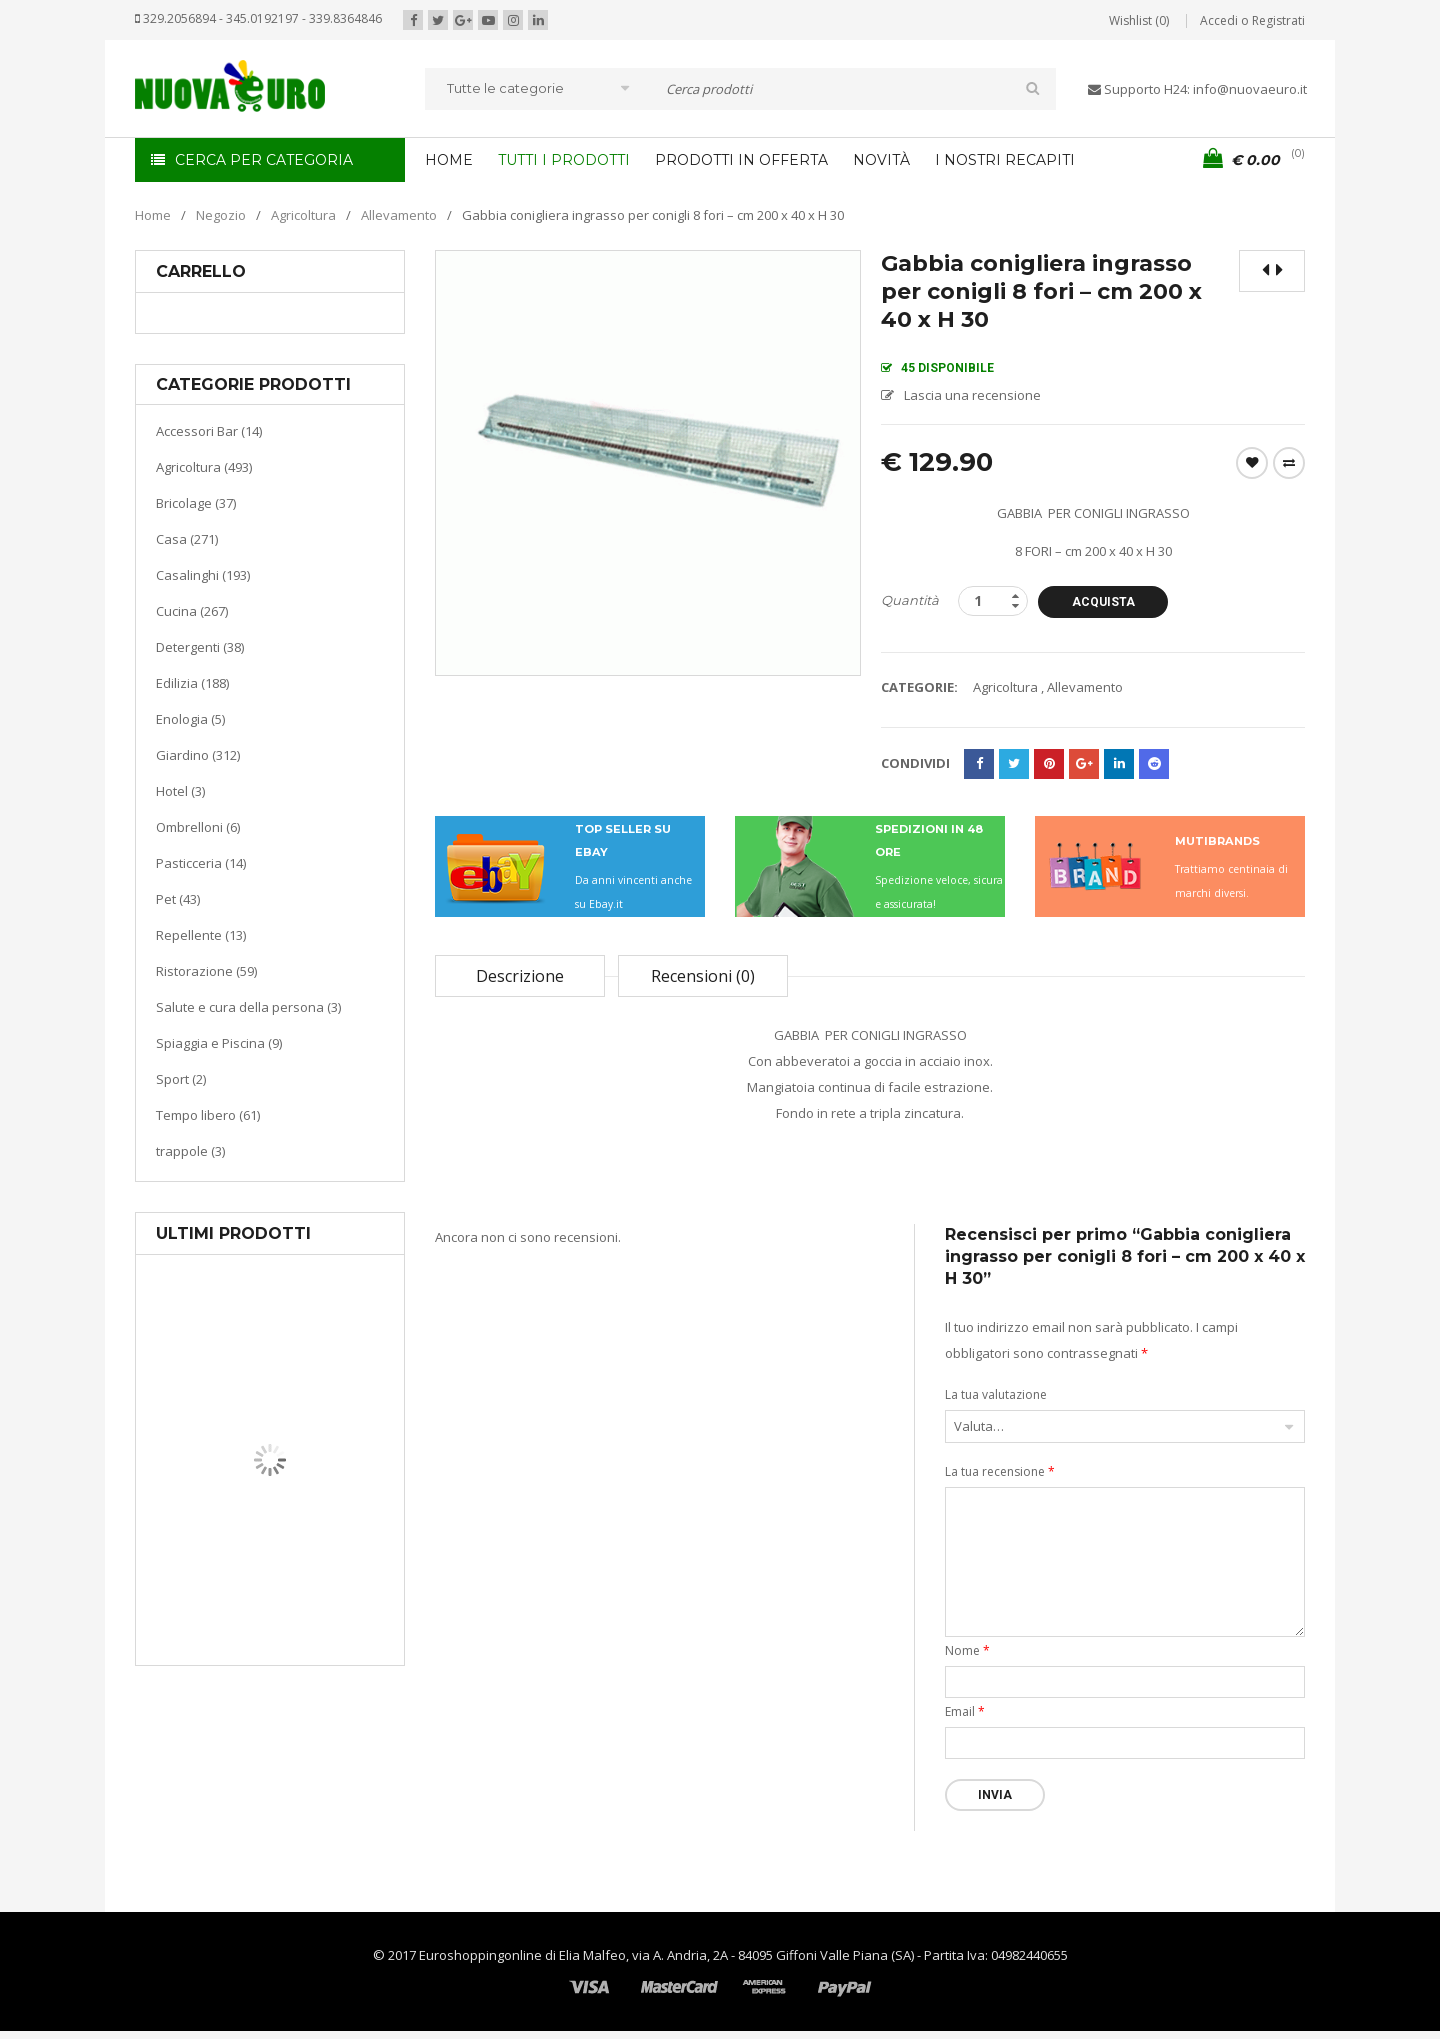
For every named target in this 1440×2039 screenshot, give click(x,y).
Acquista (1103, 602)
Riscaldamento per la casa (317, 1589)
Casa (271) (187, 539)
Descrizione (520, 976)
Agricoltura (303, 215)
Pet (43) (178, 899)
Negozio (221, 215)
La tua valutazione (996, 1394)
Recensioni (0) (703, 976)
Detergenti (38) (200, 647)
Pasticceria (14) (201, 863)
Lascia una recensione (972, 395)
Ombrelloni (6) (198, 827)
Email (965, 1711)
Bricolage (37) (196, 503)
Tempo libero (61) (208, 1115)
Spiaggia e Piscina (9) (219, 1043)
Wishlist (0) (1139, 20)
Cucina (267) (192, 611)
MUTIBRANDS (1217, 841)
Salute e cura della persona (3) (248, 1007)
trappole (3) (190, 1151)
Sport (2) (181, 1079)
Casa (266, 1564)
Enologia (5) (190, 719)
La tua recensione (1000, 1471)
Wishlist (1252, 463)
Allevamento (399, 215)
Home (153, 215)
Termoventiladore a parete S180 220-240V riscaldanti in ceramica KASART (316, 1650)
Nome (967, 1650)
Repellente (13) (201, 935)
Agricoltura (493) (204, 467)
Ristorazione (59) (206, 971)
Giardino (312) (198, 755)
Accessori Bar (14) (209, 431)
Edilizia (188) (192, 683)
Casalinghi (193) (203, 575)
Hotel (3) (180, 791)
